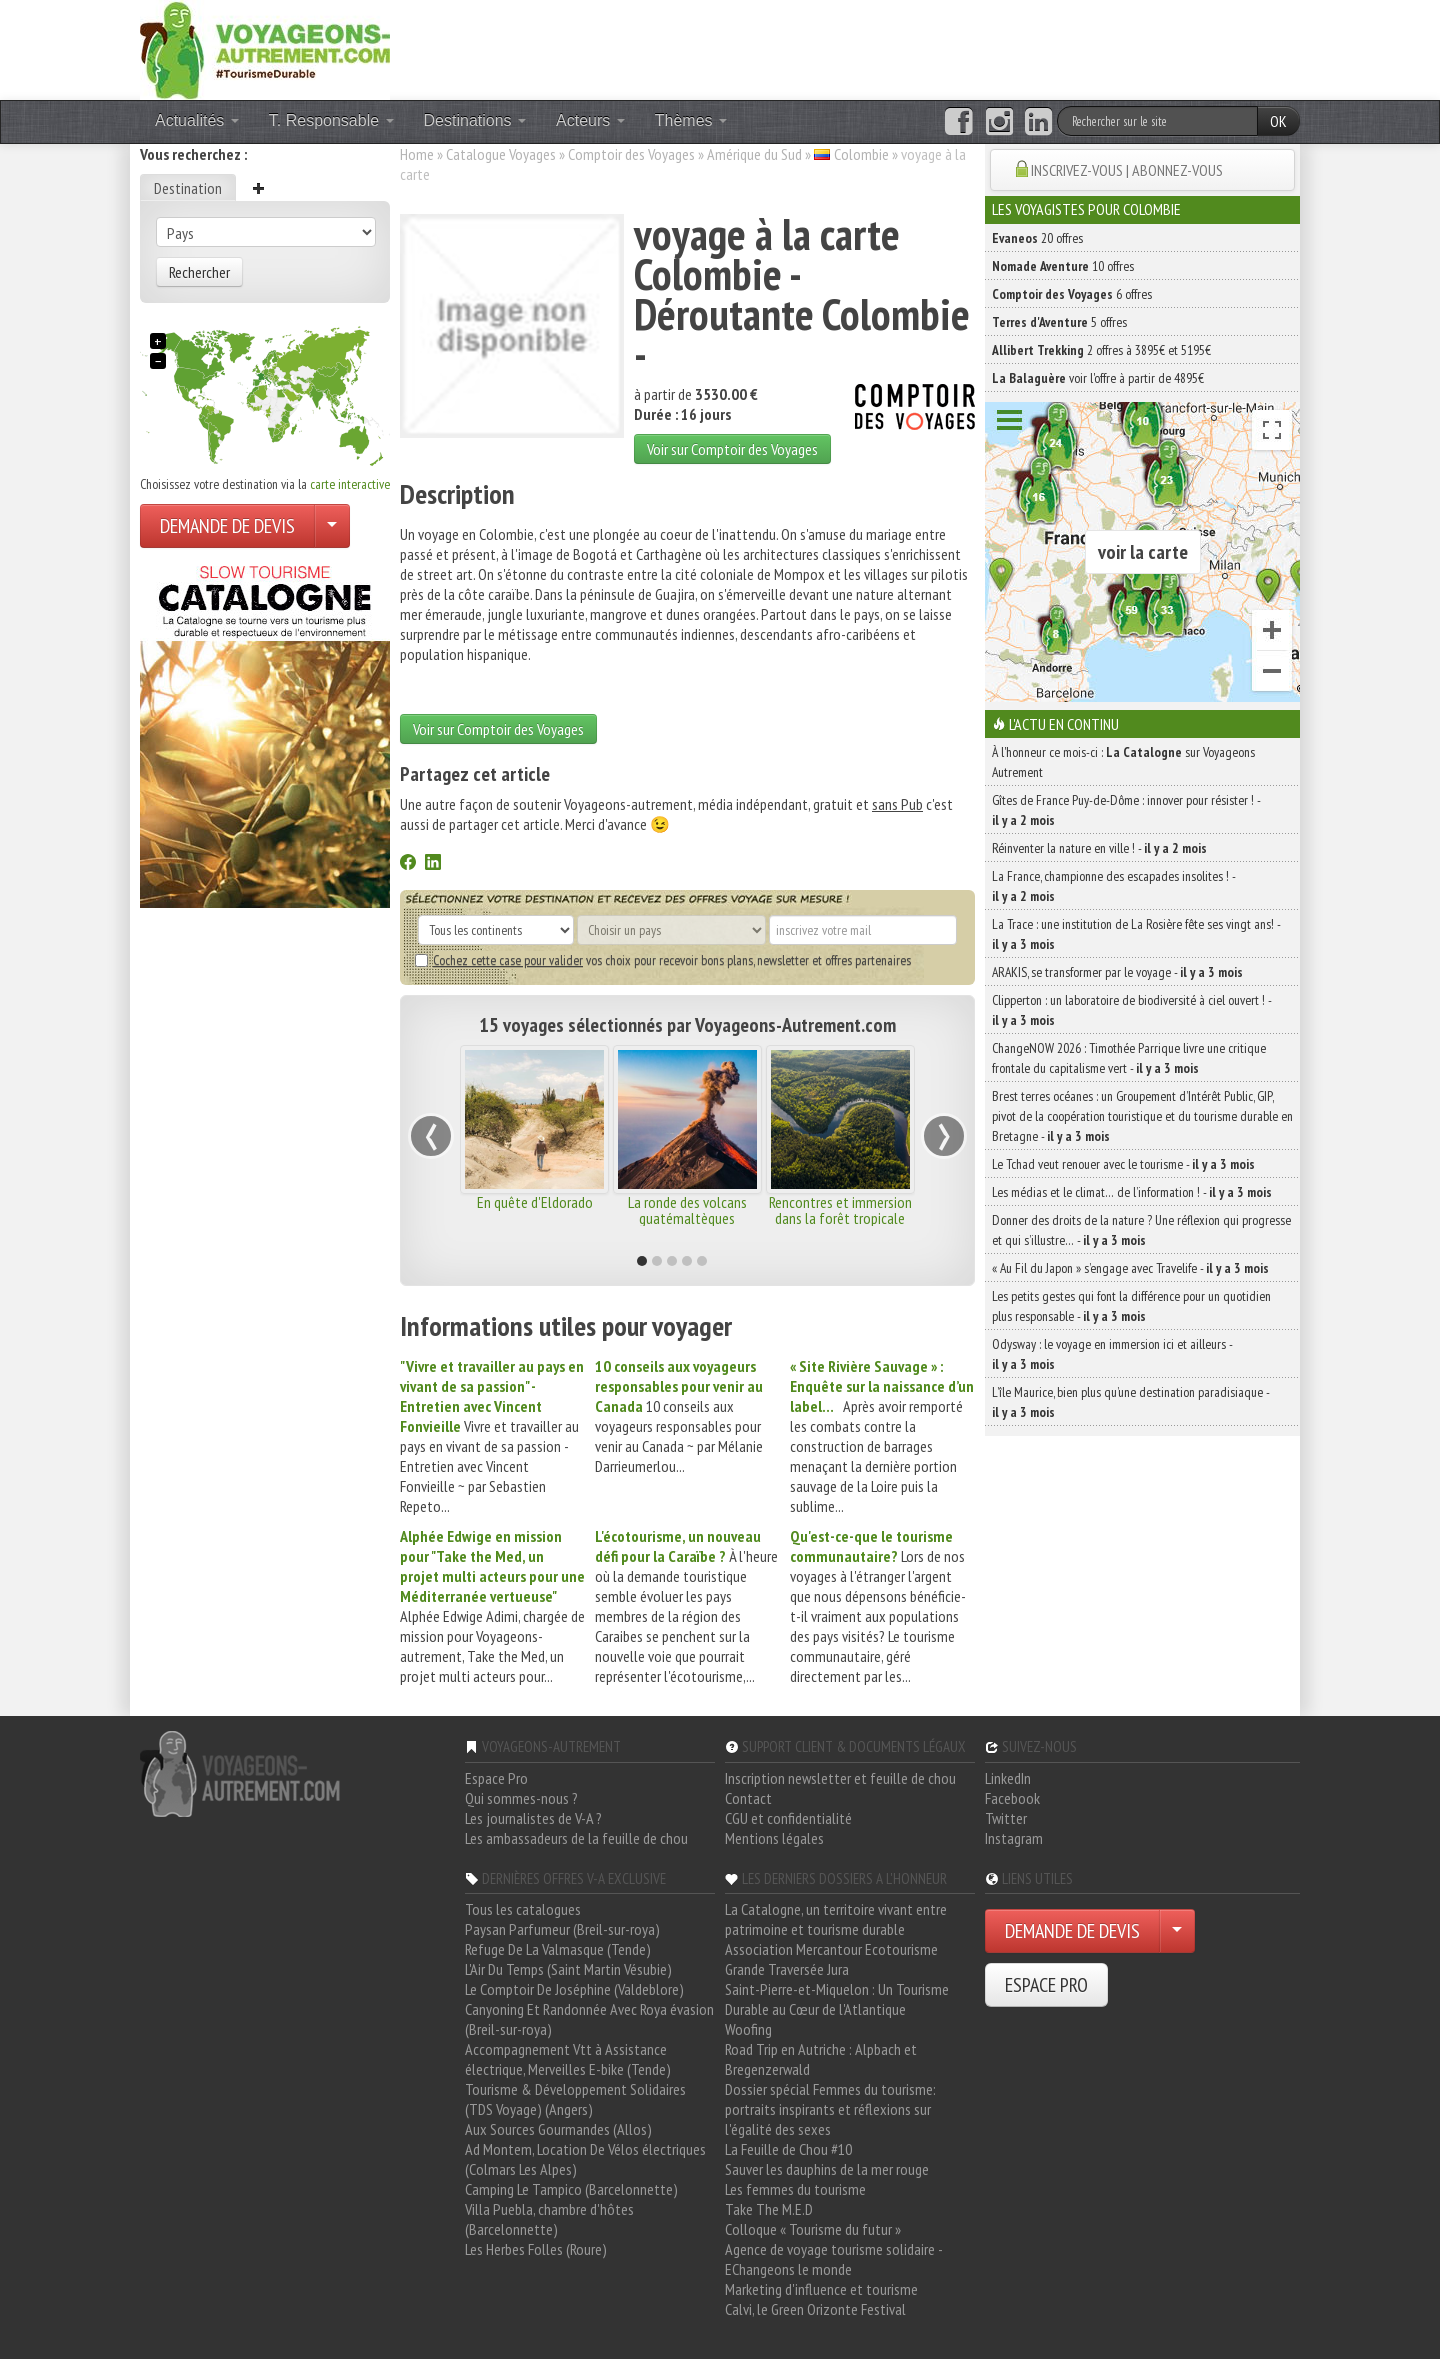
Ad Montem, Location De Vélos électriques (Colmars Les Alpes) (585, 2159)
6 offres (1072, 294)
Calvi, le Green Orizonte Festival (815, 2309)
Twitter (1006, 1818)
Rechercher (199, 272)
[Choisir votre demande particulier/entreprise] (332, 526)
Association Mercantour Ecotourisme (831, 1949)
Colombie (861, 154)
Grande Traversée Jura (787, 1969)
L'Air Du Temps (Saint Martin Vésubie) (568, 1969)
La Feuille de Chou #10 (788, 2149)
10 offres (1063, 266)
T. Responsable (331, 120)
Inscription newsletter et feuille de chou (840, 1778)
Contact (748, 1798)
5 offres (1059, 322)
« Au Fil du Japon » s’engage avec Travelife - (1130, 1268)
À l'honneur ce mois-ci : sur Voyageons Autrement (1123, 762)
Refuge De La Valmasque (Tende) (558, 1949)
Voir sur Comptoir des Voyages (732, 449)
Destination (188, 188)
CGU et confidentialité (788, 1818)
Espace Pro (496, 1778)
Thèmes (691, 120)
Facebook (1012, 1798)
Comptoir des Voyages (631, 154)
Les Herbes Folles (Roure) (536, 2249)
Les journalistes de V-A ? (533, 1818)
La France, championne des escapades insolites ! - (1113, 886)
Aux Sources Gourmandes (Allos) (558, 2129)
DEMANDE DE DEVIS (227, 526)
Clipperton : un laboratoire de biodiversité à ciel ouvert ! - (1131, 1010)
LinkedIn (1008, 1778)
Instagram (1014, 1838)
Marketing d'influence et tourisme (821, 2289)
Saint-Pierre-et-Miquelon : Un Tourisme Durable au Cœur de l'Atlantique (837, 1999)
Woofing (748, 2029)
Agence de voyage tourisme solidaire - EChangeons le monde (833, 2259)
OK (1278, 121)
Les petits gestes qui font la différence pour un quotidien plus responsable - (1131, 1306)
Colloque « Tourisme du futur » (813, 2229)
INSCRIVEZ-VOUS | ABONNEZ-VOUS (1127, 170)
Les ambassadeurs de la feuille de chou (576, 1838)
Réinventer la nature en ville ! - (1099, 848)
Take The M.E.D (769, 2209)
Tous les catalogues (523, 1909)
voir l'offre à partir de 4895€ (1098, 378)
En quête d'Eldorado (535, 1202)
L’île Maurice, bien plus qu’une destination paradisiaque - (1130, 1402)
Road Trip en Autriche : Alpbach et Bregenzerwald (821, 2059)
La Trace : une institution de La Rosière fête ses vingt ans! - (1136, 934)
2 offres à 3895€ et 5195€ (1101, 350)
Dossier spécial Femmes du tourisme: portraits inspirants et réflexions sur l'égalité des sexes (830, 2109)
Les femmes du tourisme (795, 2189)
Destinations (475, 120)
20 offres (1037, 238)
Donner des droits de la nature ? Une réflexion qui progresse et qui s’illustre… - (1141, 1230)
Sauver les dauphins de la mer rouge (827, 2169)
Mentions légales (774, 1838)
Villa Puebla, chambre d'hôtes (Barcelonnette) (549, 2219)
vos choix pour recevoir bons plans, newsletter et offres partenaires (663, 960)
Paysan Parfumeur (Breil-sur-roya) (562, 1929)
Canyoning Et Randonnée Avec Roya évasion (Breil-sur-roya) (589, 2019)
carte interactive (350, 484)
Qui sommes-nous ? (521, 1798)
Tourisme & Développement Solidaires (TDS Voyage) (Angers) (575, 2099)
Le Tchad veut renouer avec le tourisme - (1123, 1164)
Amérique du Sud (754, 154)
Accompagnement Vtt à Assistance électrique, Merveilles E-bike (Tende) (568, 2059)
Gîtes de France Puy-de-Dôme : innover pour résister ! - (1126, 810)
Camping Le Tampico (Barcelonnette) (571, 2189)
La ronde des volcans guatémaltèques (687, 1210)
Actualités (197, 120)
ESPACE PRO (1046, 1985)
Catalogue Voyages (501, 154)
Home (417, 154)
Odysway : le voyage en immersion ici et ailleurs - (1112, 1354)
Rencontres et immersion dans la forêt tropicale (840, 1210)
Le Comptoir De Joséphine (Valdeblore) (574, 1989)
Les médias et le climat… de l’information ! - (1132, 1192)
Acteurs (590, 120)
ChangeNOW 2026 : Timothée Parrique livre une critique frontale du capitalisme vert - (1129, 1058)
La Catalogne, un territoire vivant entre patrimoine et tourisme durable (836, 1919)
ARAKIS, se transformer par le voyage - (1117, 972)
